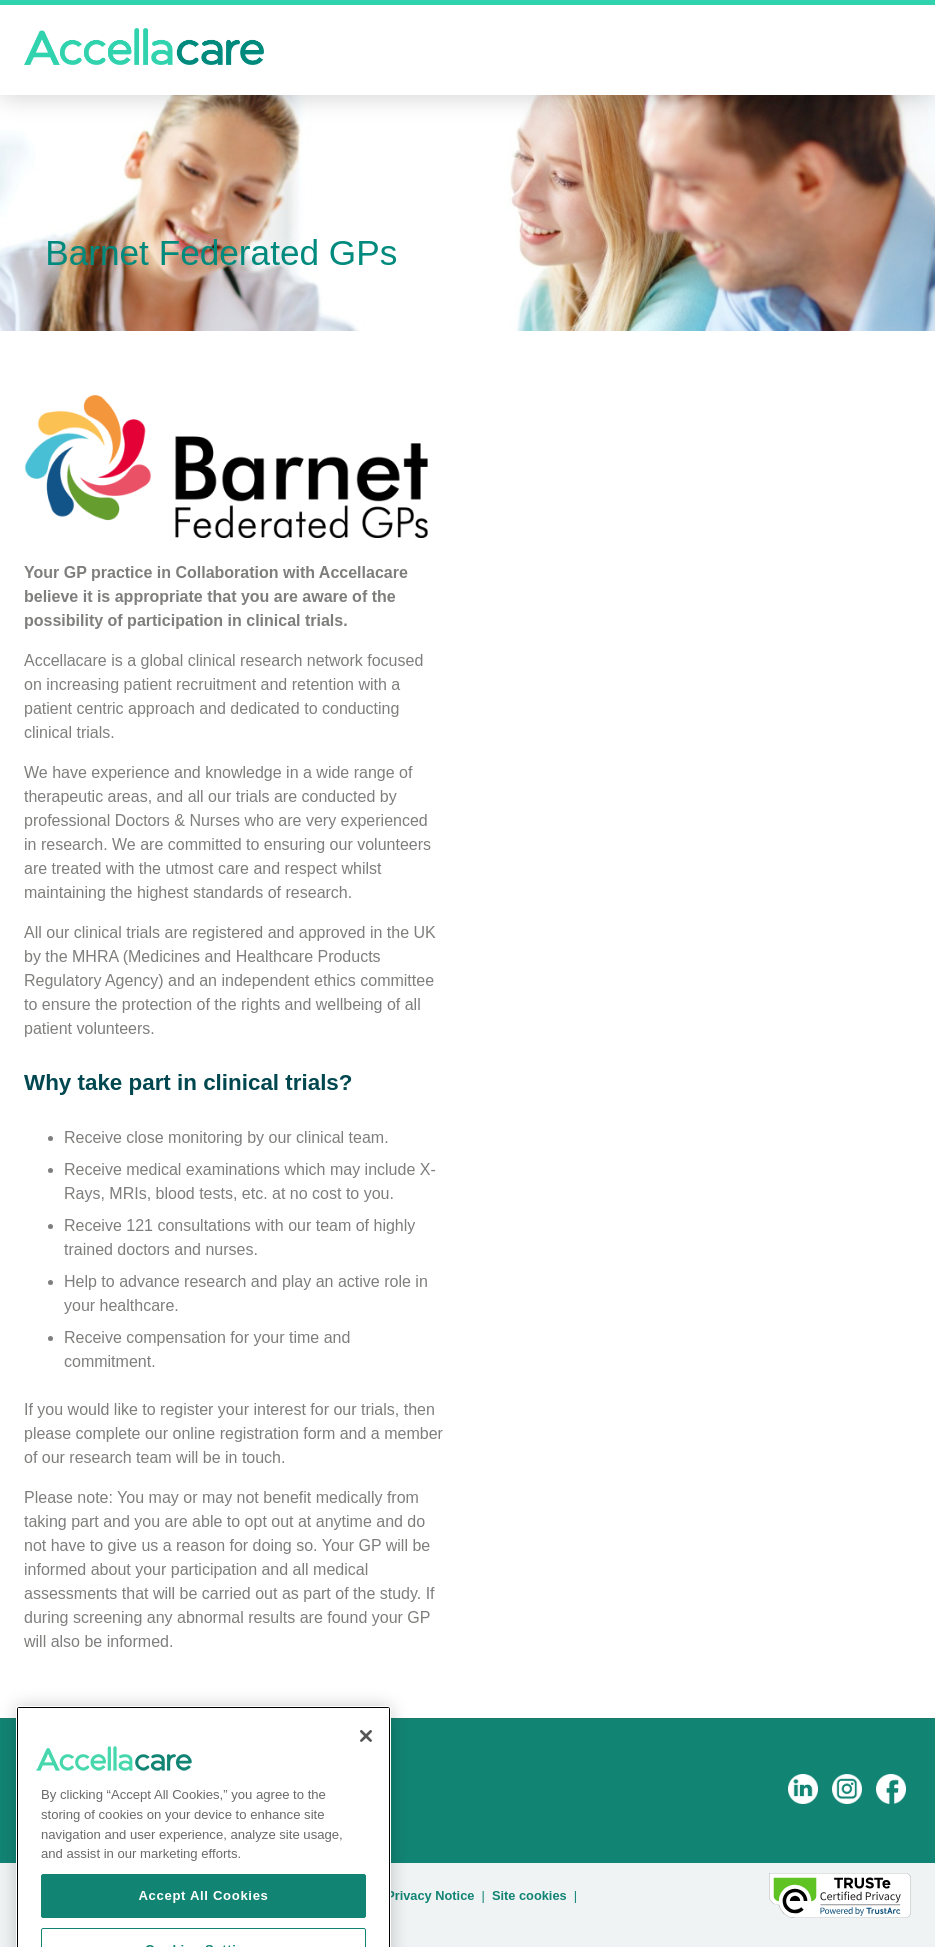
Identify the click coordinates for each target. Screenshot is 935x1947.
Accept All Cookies (203, 1908)
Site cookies (529, 1895)
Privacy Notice (430, 1895)
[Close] (366, 1749)
